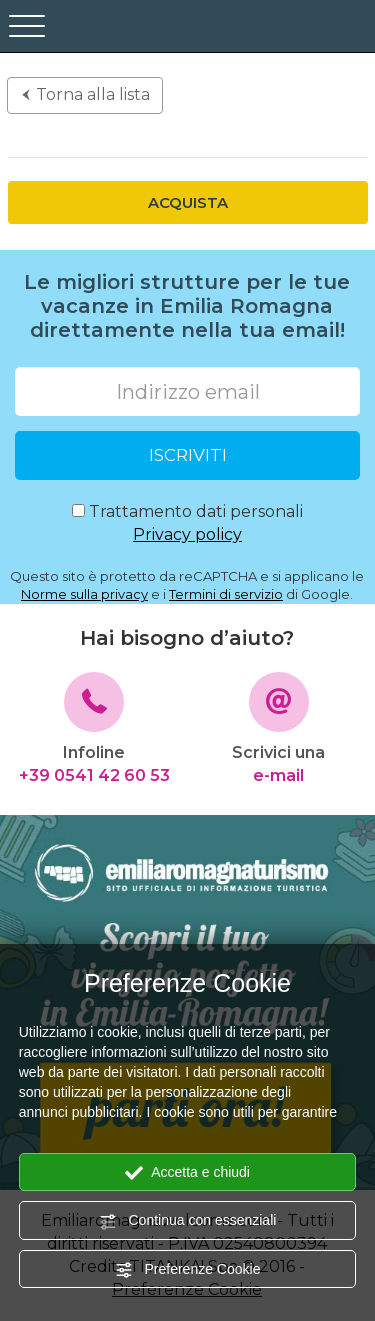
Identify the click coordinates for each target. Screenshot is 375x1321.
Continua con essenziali (188, 1221)
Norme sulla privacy (84, 594)
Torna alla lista (85, 94)
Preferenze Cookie (188, 1270)
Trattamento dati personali (187, 524)
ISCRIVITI (188, 455)
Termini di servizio (226, 594)
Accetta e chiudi (187, 1173)
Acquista (188, 202)
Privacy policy (187, 534)
